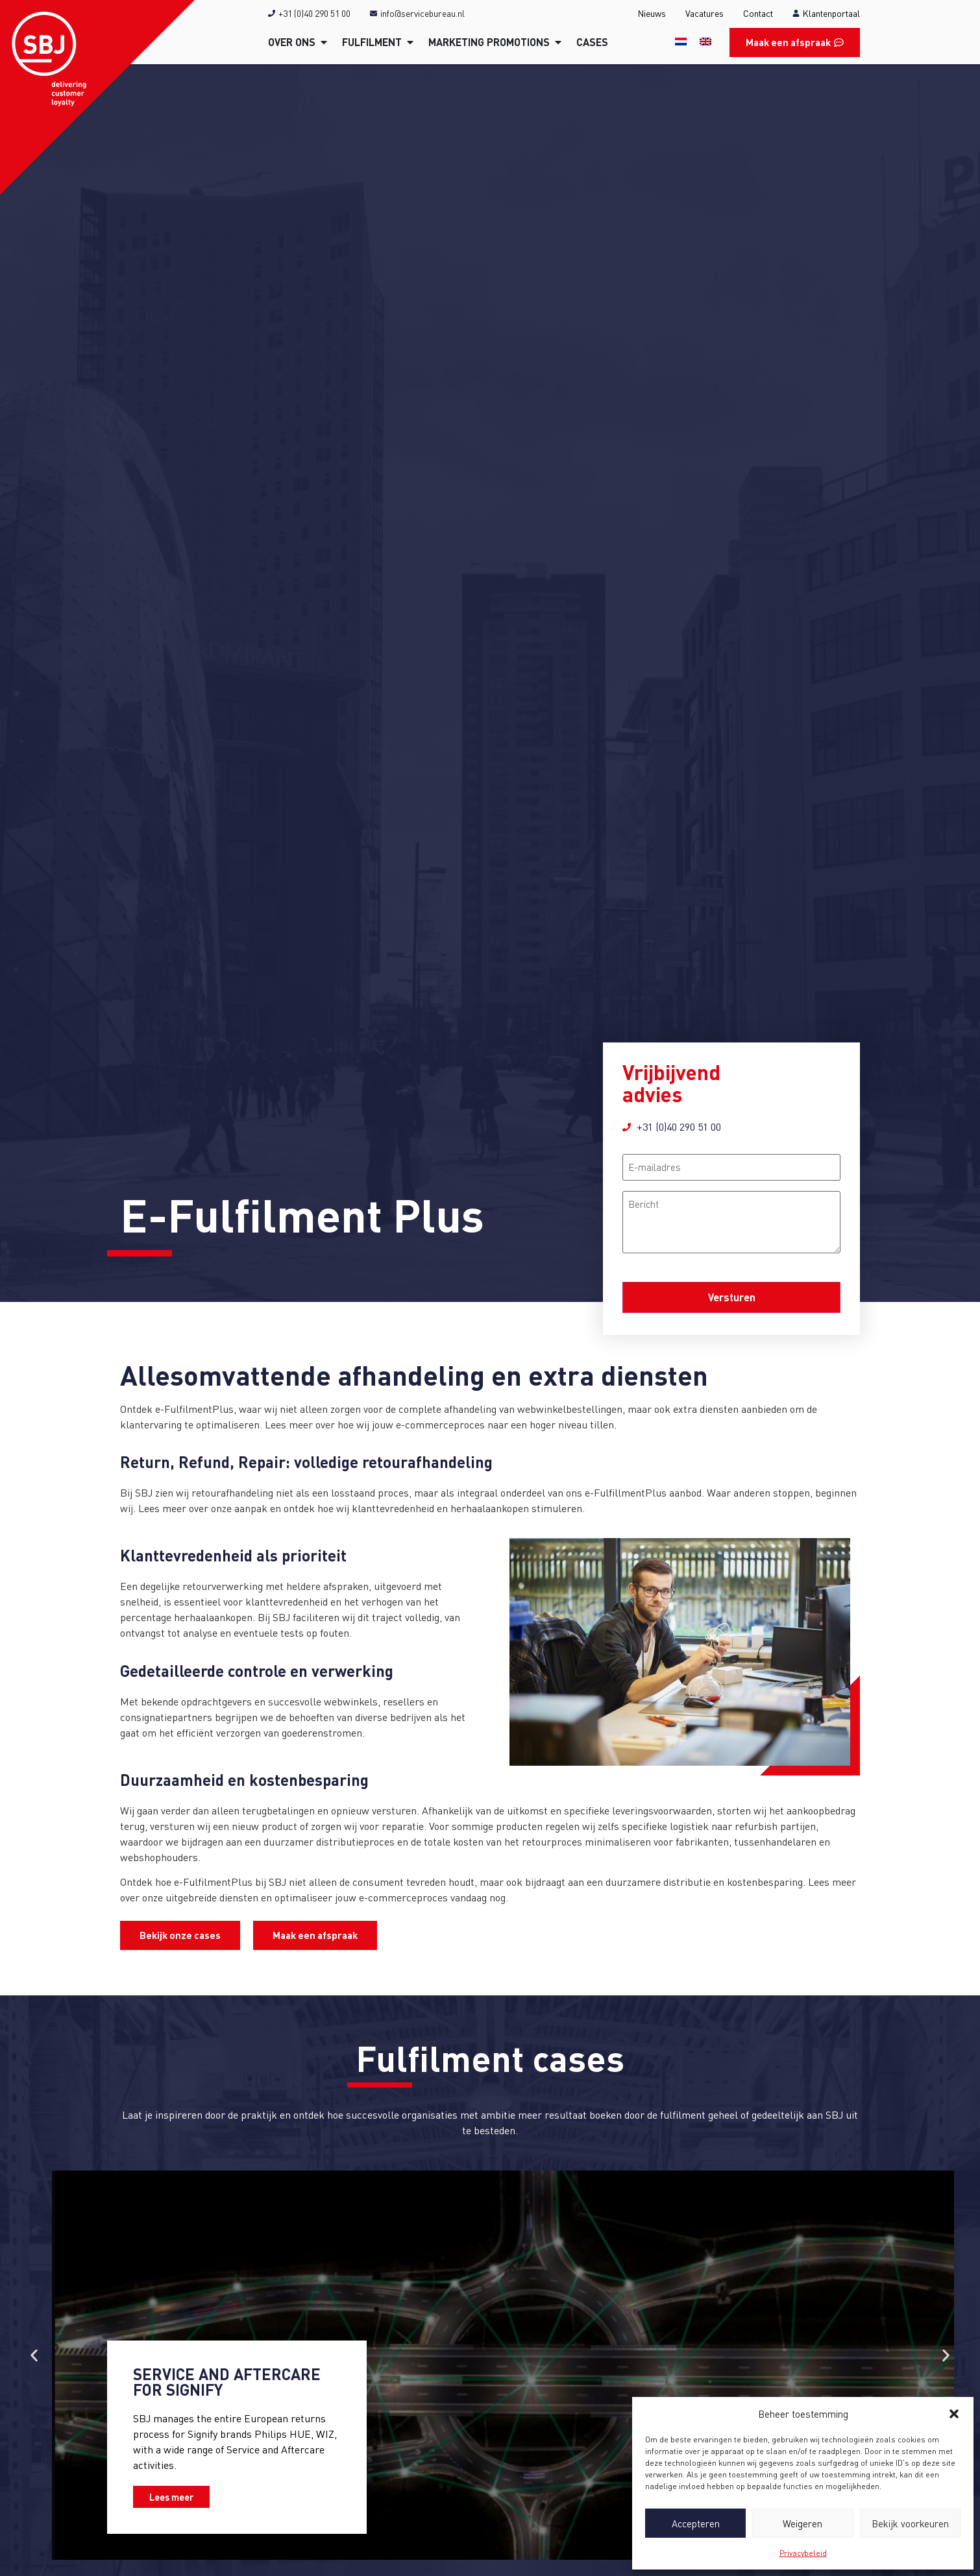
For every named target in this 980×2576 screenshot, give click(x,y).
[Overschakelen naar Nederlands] (680, 40)
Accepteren (696, 2523)
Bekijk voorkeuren (910, 2523)
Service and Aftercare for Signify (227, 2382)
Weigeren (802, 2523)
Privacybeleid (803, 2553)
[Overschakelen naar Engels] (705, 40)
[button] (954, 2413)
